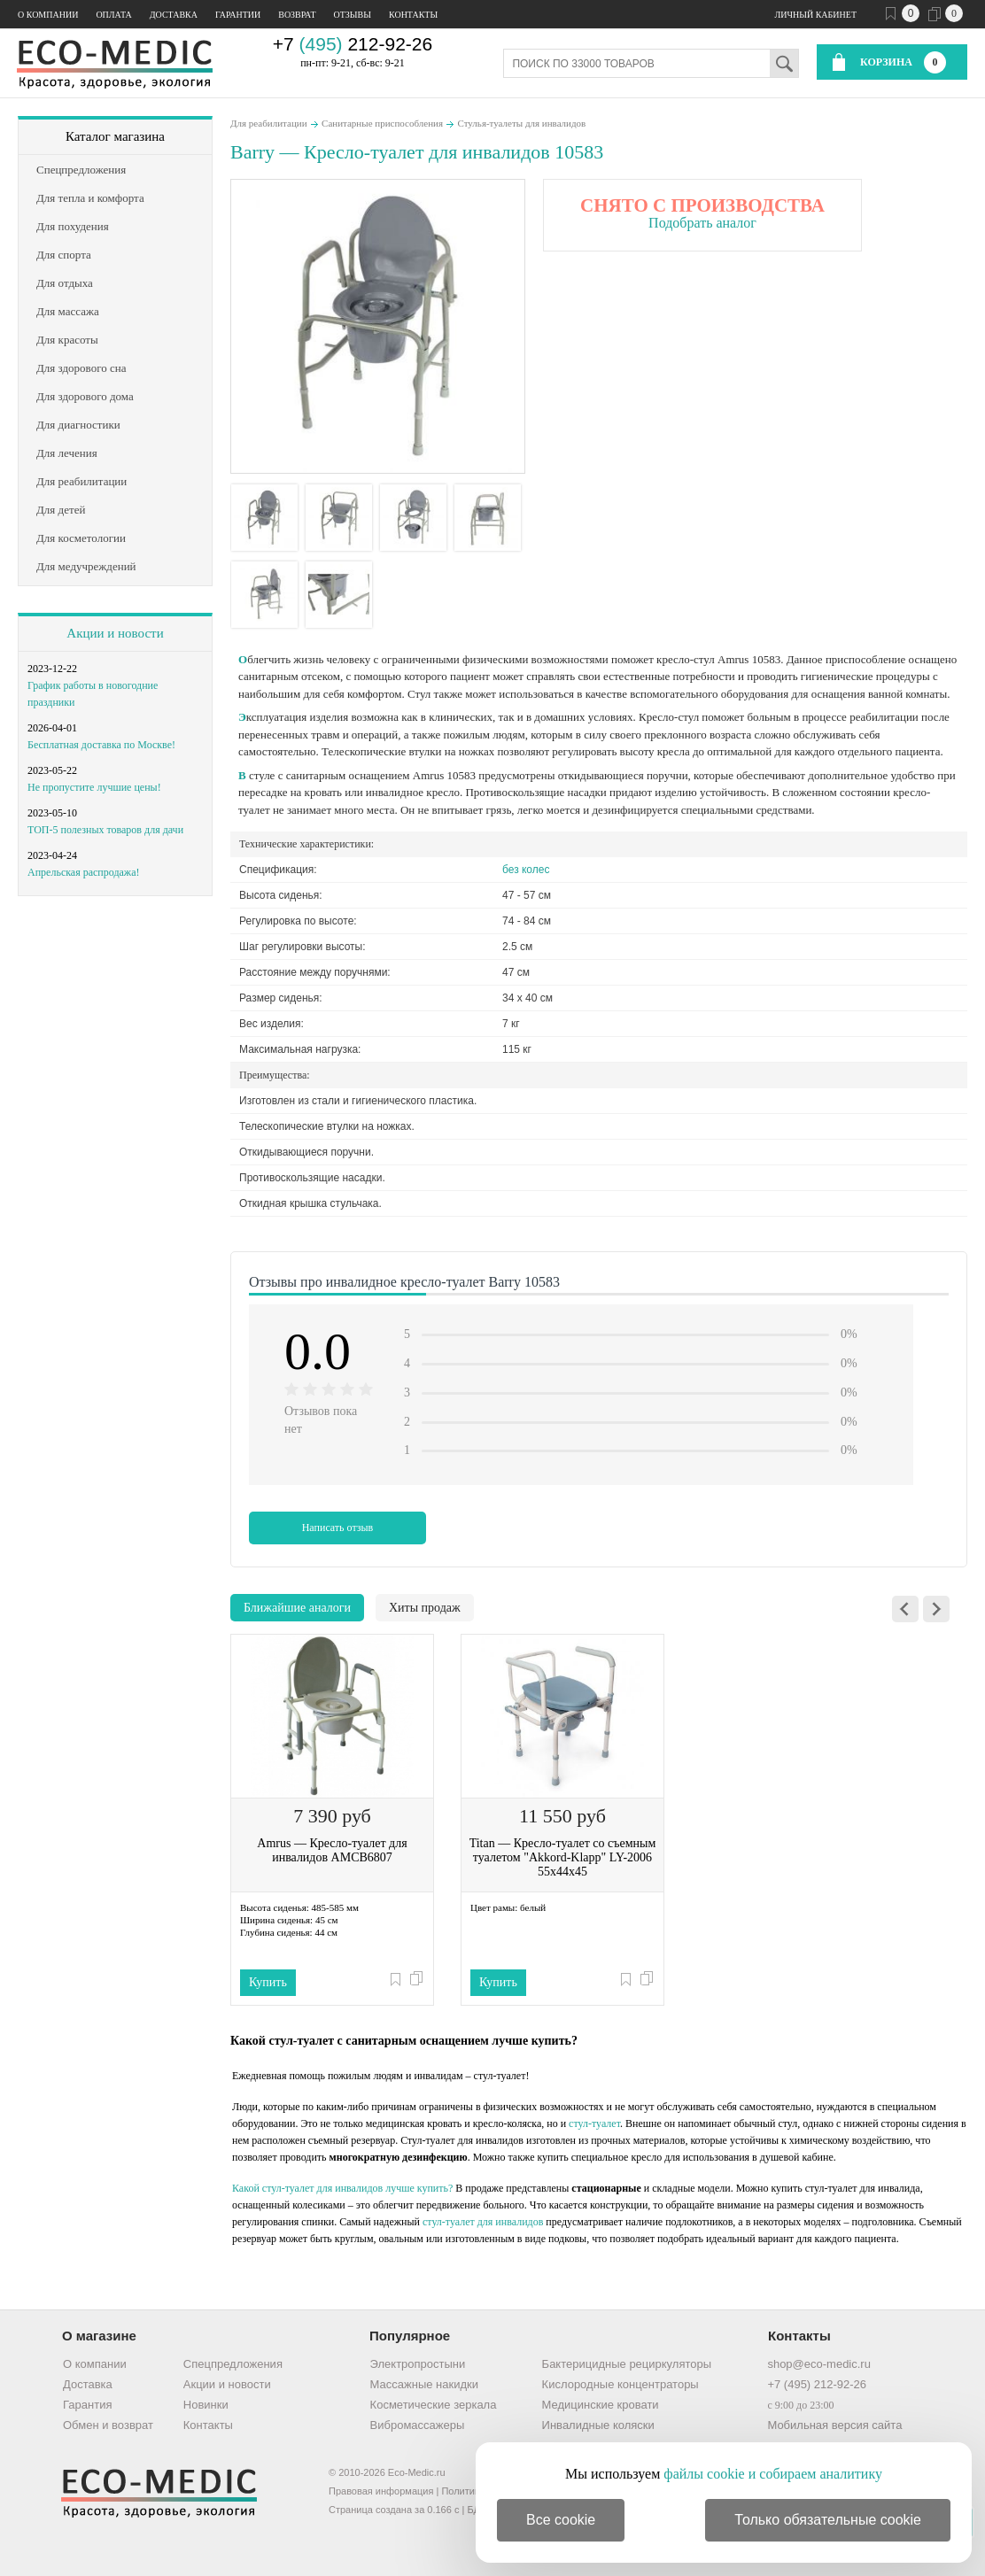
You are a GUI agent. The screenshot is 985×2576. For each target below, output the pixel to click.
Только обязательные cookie (827, 2519)
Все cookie (560, 2519)
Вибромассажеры (417, 2425)
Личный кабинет (816, 14)
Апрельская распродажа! (83, 872)
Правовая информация (381, 2491)
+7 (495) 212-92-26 (816, 2384)
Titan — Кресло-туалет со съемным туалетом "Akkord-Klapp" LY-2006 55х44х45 (562, 1857)
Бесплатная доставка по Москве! (101, 745)
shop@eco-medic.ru (819, 2364)
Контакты (413, 14)
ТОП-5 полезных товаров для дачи (105, 830)
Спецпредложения (233, 2364)
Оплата (113, 14)
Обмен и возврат (108, 2425)
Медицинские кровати (600, 2404)
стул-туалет (594, 2123)
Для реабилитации (268, 123)
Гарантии (237, 14)
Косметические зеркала (433, 2404)
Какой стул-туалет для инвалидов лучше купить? (342, 2188)
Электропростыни (418, 2364)
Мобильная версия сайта (834, 2425)
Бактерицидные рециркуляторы (626, 2364)
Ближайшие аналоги (297, 1607)
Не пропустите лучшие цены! (94, 787)
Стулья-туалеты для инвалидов (522, 123)
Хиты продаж (425, 1607)
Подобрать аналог (702, 222)
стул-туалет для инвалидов (483, 2222)
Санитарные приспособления (382, 123)
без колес (525, 869)
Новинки (206, 2404)
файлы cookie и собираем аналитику (772, 2473)
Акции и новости (114, 633)
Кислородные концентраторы (620, 2384)
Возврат (296, 14)
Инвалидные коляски (598, 2425)
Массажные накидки (424, 2384)
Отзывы (352, 14)
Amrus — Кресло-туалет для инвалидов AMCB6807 (332, 1850)
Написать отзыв (338, 1527)
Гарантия (87, 2404)
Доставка (174, 14)
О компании (48, 14)
